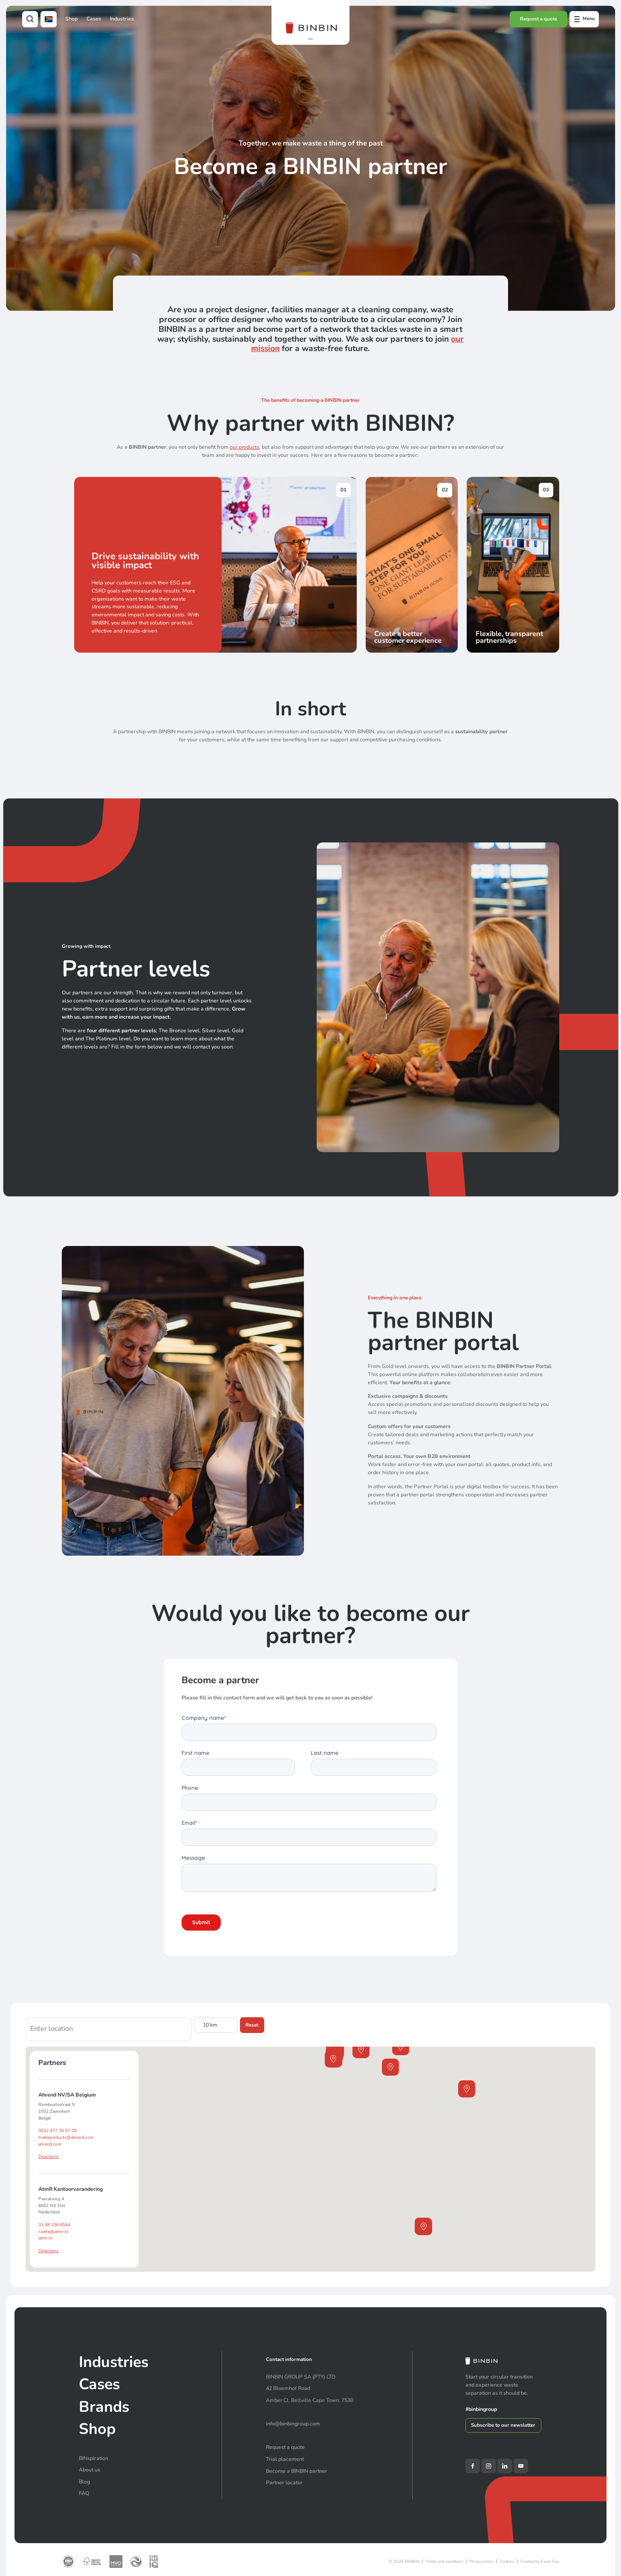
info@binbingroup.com (293, 2423)
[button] (310, 39)
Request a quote (538, 18)
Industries (122, 18)
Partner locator (284, 2482)
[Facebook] (472, 2466)
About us (89, 2469)
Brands (104, 2406)
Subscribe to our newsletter (503, 2425)
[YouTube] (521, 2466)
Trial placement (285, 2459)
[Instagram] (488, 2466)
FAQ (84, 2493)
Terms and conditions (444, 2561)
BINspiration (93, 2458)
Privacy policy (481, 2561)
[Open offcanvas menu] (584, 19)
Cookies (507, 2561)
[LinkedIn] (504, 2466)
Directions (48, 2157)
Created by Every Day (539, 2561)
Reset (252, 2024)
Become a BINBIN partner (296, 2470)
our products (244, 446)
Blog (84, 2481)
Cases (94, 18)
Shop (71, 18)
